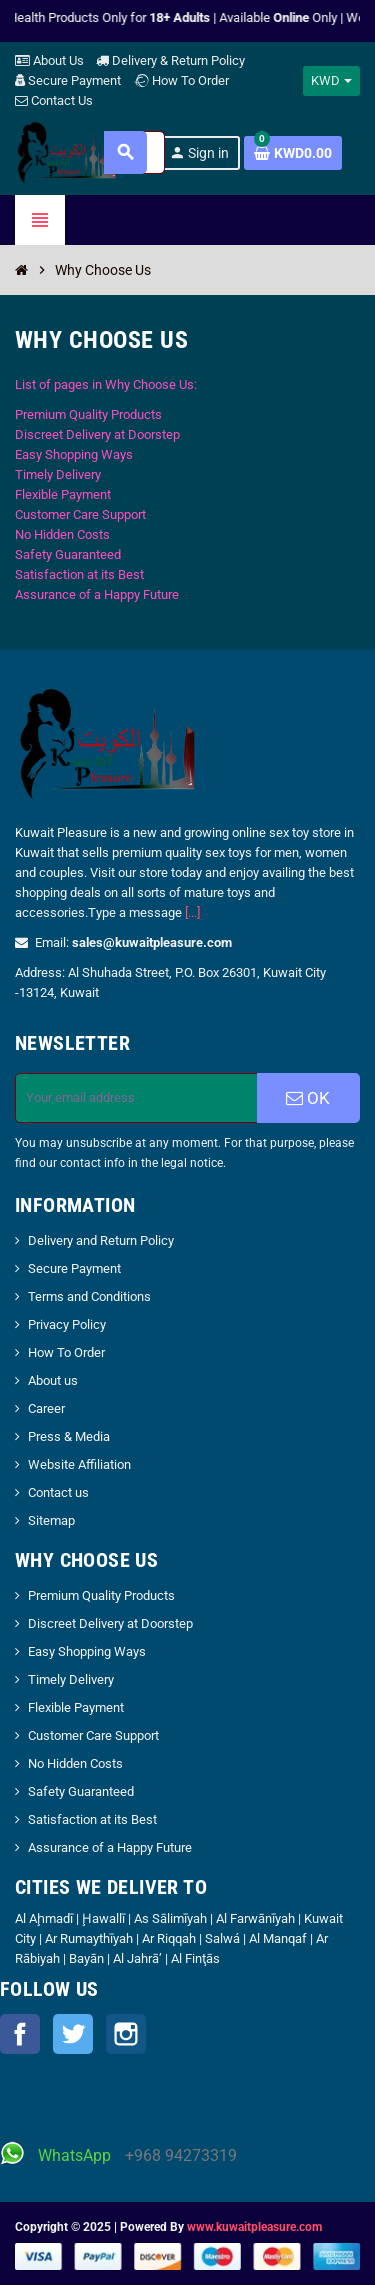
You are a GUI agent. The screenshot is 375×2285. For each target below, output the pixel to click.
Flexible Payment (63, 494)
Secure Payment (68, 80)
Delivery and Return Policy (101, 1240)
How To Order (181, 80)
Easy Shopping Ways (74, 454)
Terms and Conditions (89, 1296)
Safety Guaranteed (68, 554)
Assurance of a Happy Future (97, 594)
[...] (192, 912)
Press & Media (69, 1436)
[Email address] (136, 1098)
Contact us (58, 1492)
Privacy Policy (67, 1324)
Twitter (73, 2034)
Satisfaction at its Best (79, 574)
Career (46, 1408)
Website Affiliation (79, 1464)
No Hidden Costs (62, 534)
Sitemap (51, 1520)
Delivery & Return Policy (170, 60)
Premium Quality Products (88, 414)
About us (53, 1380)
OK (308, 1098)
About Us (49, 60)
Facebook (20, 2034)
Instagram (126, 2034)
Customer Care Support (80, 514)
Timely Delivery (58, 474)
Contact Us (54, 100)
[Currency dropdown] (331, 81)
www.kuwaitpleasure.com (254, 2227)
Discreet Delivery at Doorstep (97, 434)
